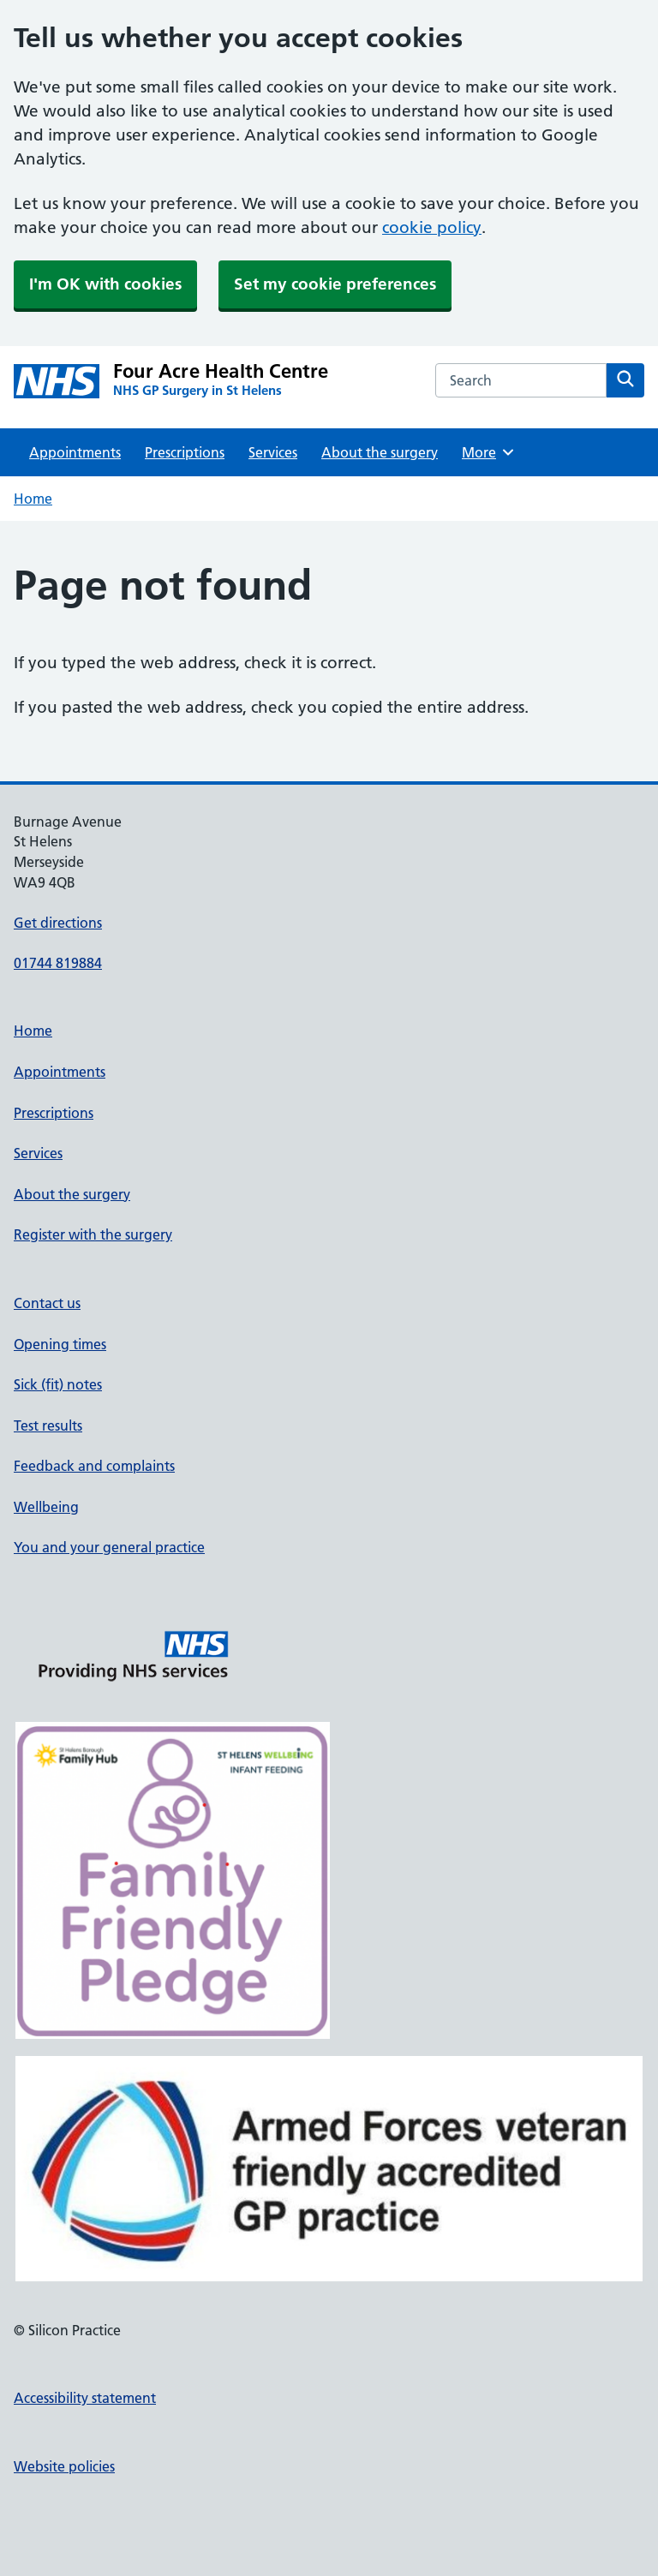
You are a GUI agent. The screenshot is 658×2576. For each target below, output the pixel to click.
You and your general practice (109, 1547)
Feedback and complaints (94, 1465)
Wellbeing (46, 1506)
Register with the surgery (93, 1234)
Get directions (58, 922)
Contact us (47, 1303)
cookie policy (432, 227)
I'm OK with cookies (105, 284)
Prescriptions (184, 452)
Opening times (60, 1344)
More (489, 452)
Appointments (75, 452)
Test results (48, 1425)
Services (272, 452)
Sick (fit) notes (58, 1384)
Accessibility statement (85, 2397)
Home (33, 498)
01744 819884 (58, 962)
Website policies (64, 2466)
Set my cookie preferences (335, 284)
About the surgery (379, 452)
